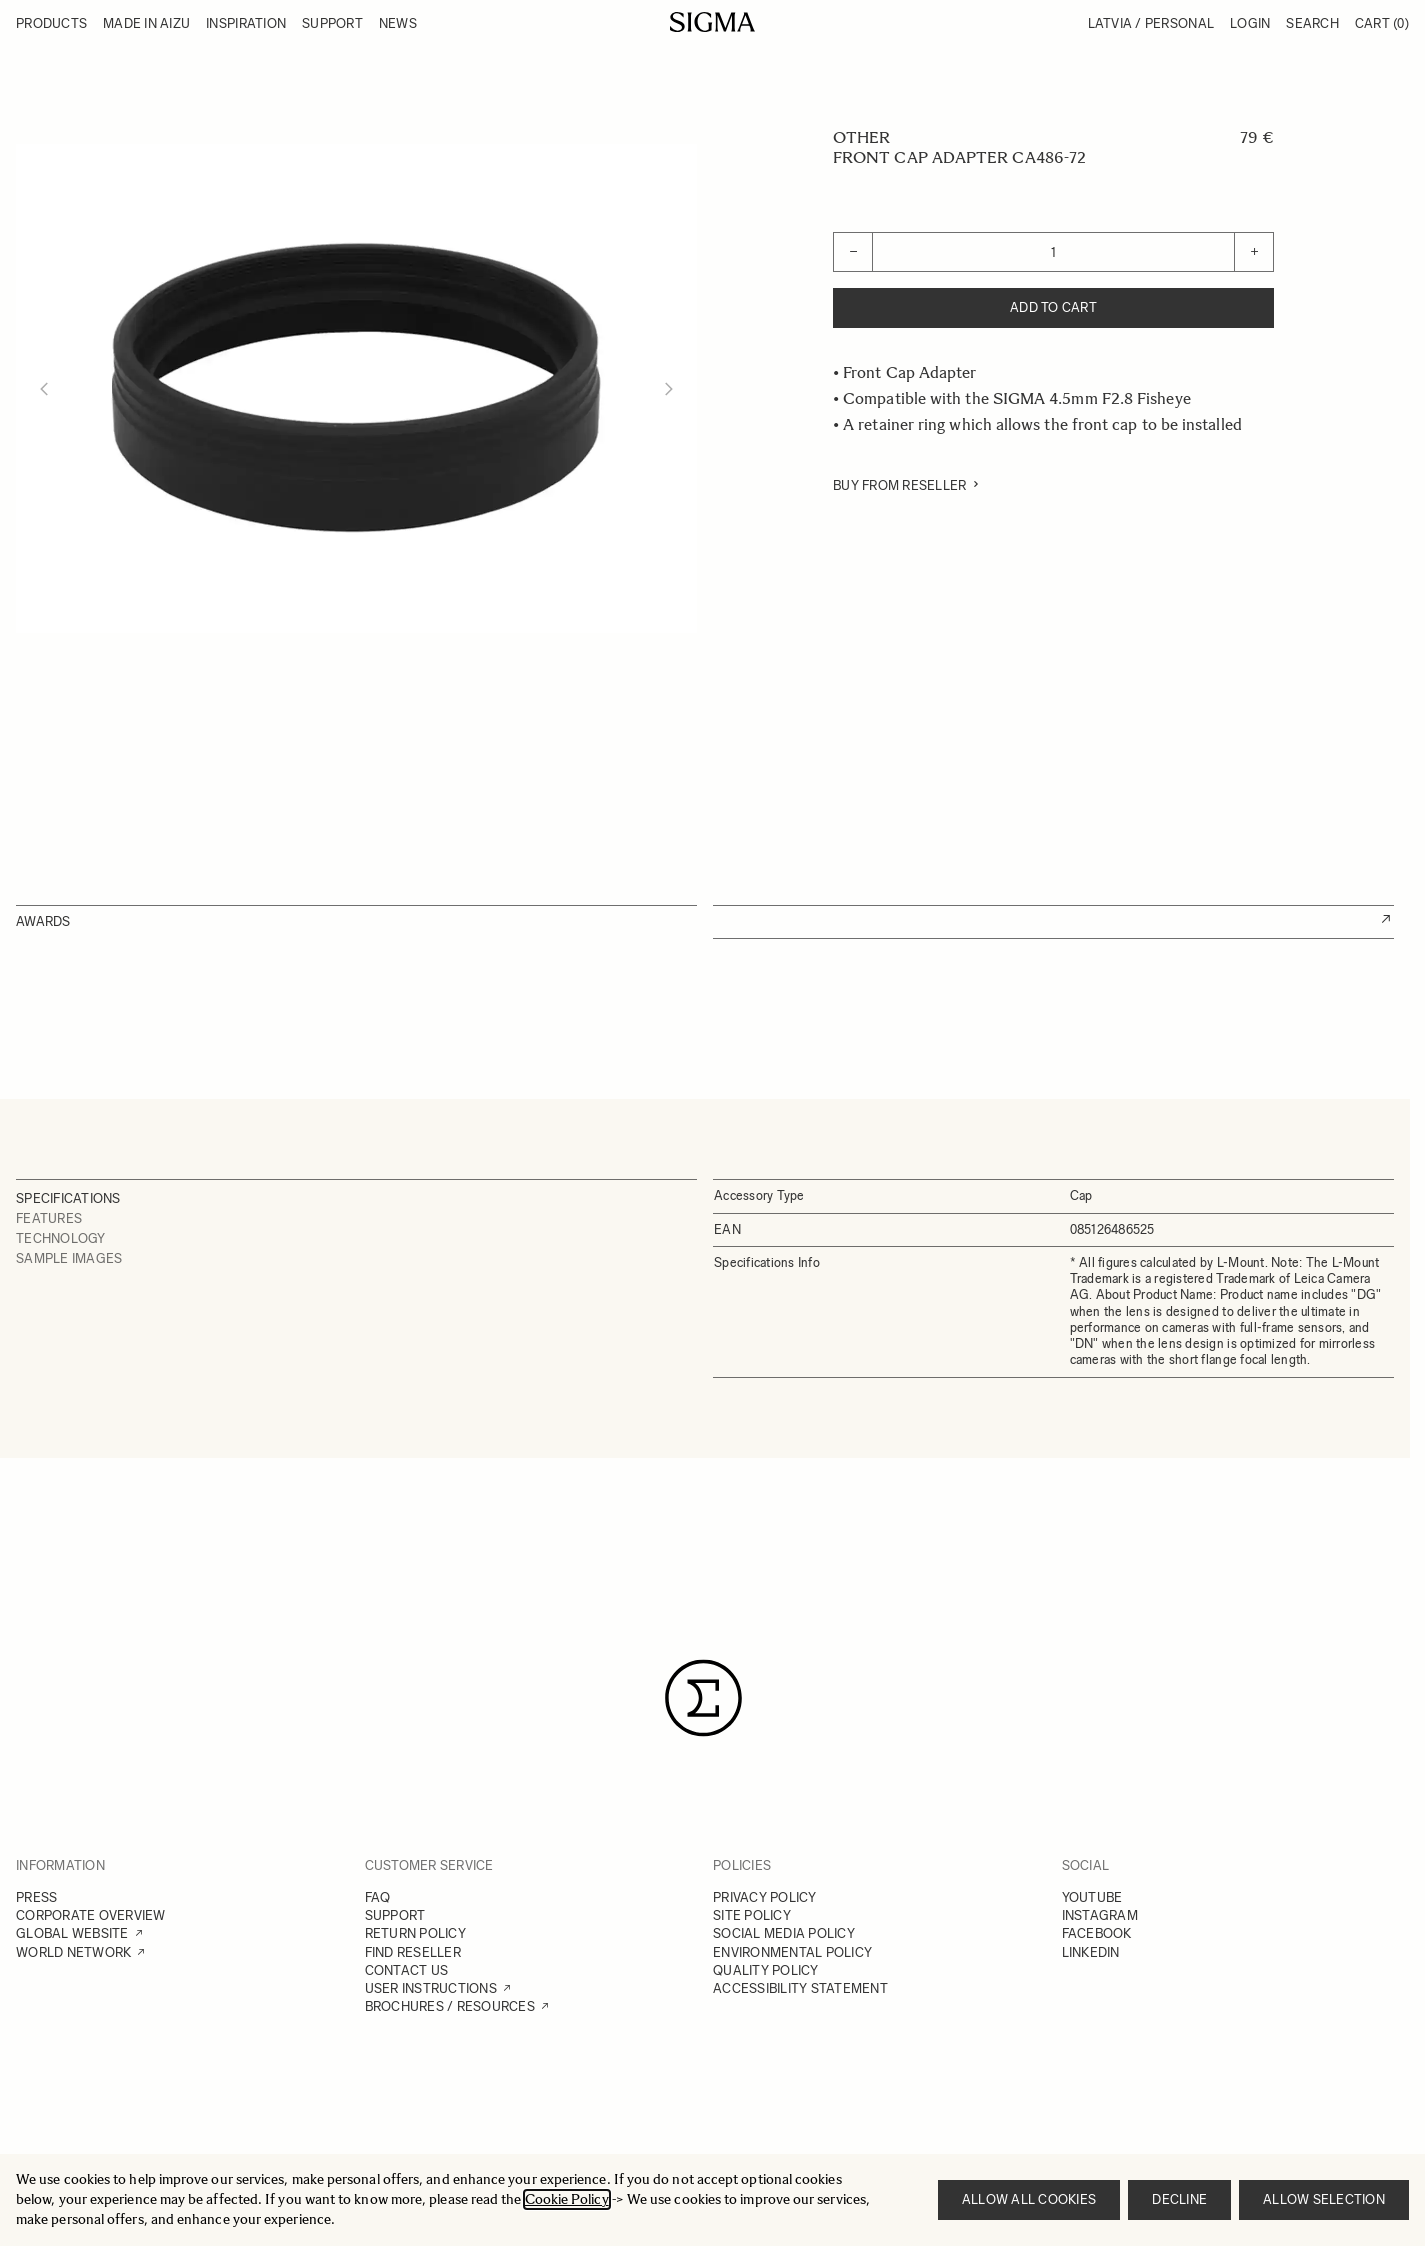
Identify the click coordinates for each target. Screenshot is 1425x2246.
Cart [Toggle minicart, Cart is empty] (1382, 23)
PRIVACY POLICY (765, 1897)
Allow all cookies (1029, 2199)
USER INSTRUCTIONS (431, 1988)
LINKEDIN (1091, 1952)
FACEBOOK (1097, 1933)
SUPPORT (395, 1915)
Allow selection (1324, 2199)
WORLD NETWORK (73, 1952)
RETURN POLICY (415, 1933)
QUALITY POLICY (766, 1970)
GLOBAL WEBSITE (72, 1933)
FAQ (378, 1897)
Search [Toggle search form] (1312, 23)
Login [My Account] (1250, 23)
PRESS (36, 1897)
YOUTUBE (1092, 1897)
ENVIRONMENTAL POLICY (792, 1952)
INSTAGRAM (1100, 1915)
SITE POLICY (752, 1915)
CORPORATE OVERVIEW (91, 1915)
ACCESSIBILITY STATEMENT (800, 1988)
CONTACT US (407, 1970)
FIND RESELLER (413, 1952)
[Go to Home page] (712, 22)
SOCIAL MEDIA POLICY (784, 1933)
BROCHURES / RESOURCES (450, 2006)
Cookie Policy (567, 2199)
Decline (1179, 2199)
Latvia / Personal (1151, 23)
